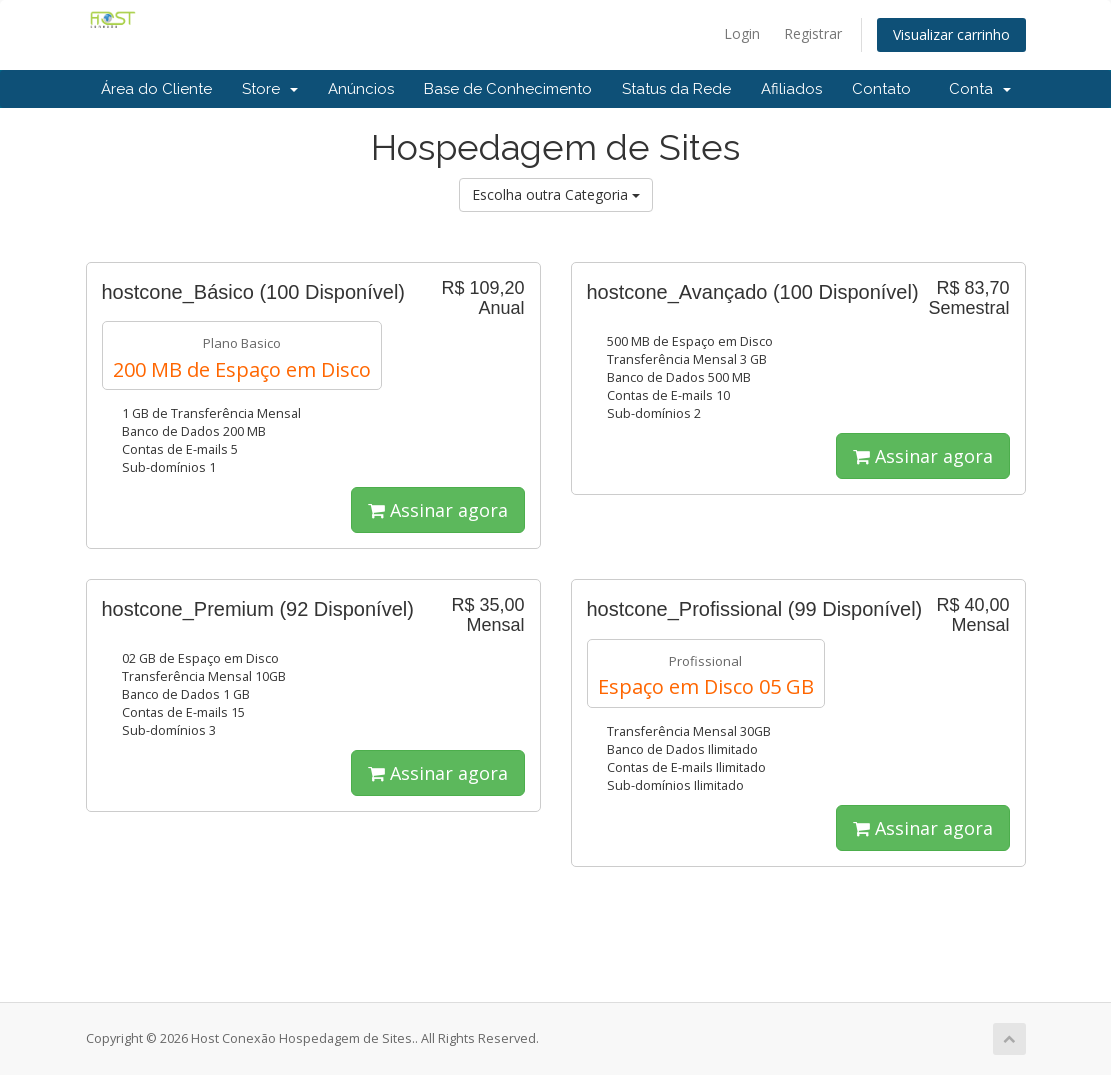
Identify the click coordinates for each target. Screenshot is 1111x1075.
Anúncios (361, 89)
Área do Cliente (156, 89)
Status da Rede (676, 89)
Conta (980, 89)
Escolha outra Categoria (556, 194)
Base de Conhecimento (508, 89)
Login (742, 33)
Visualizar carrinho (951, 34)
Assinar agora (438, 510)
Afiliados (791, 89)
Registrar (813, 33)
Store (270, 89)
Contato (881, 89)
